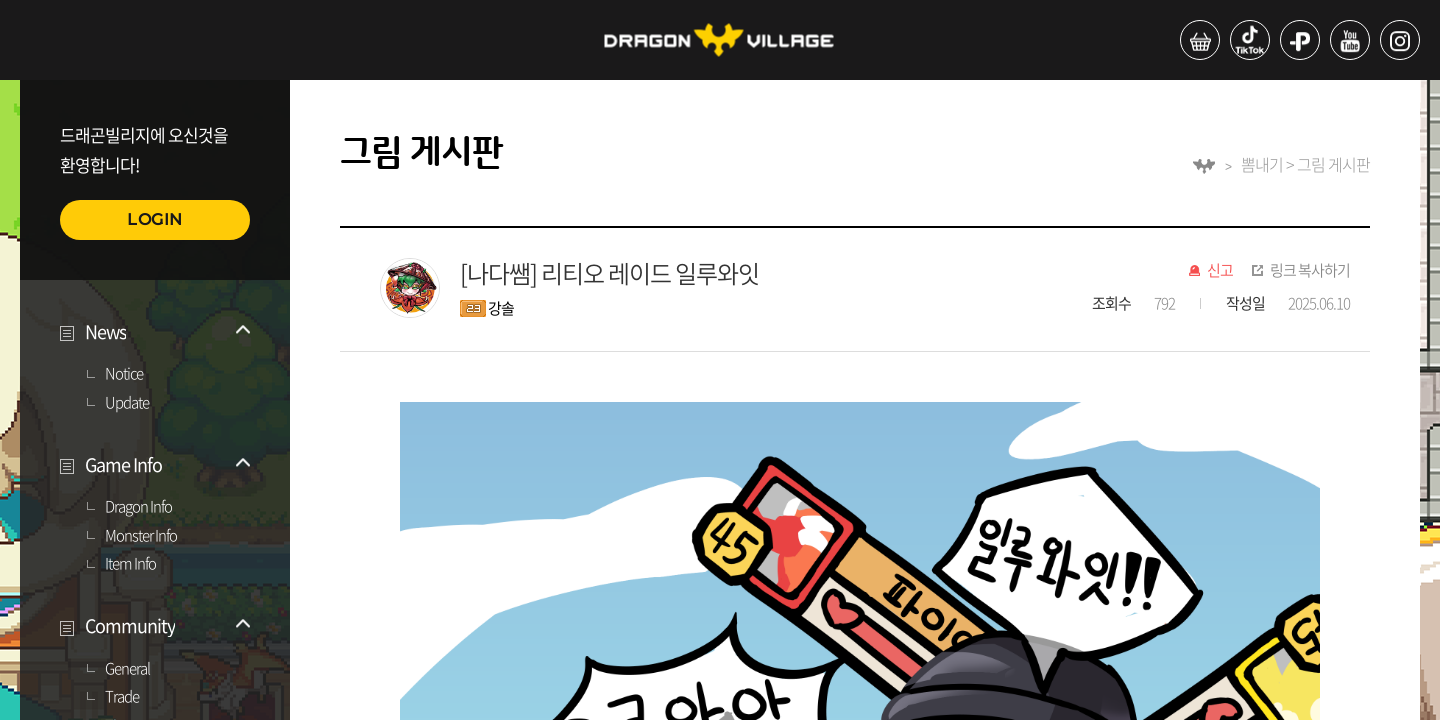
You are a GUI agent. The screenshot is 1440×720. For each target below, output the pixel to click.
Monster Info (141, 536)
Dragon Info (138, 507)
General (127, 669)
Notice (124, 374)
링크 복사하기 (1310, 271)
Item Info (130, 564)
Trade (122, 697)
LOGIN (155, 219)
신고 (1220, 271)
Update (127, 403)
